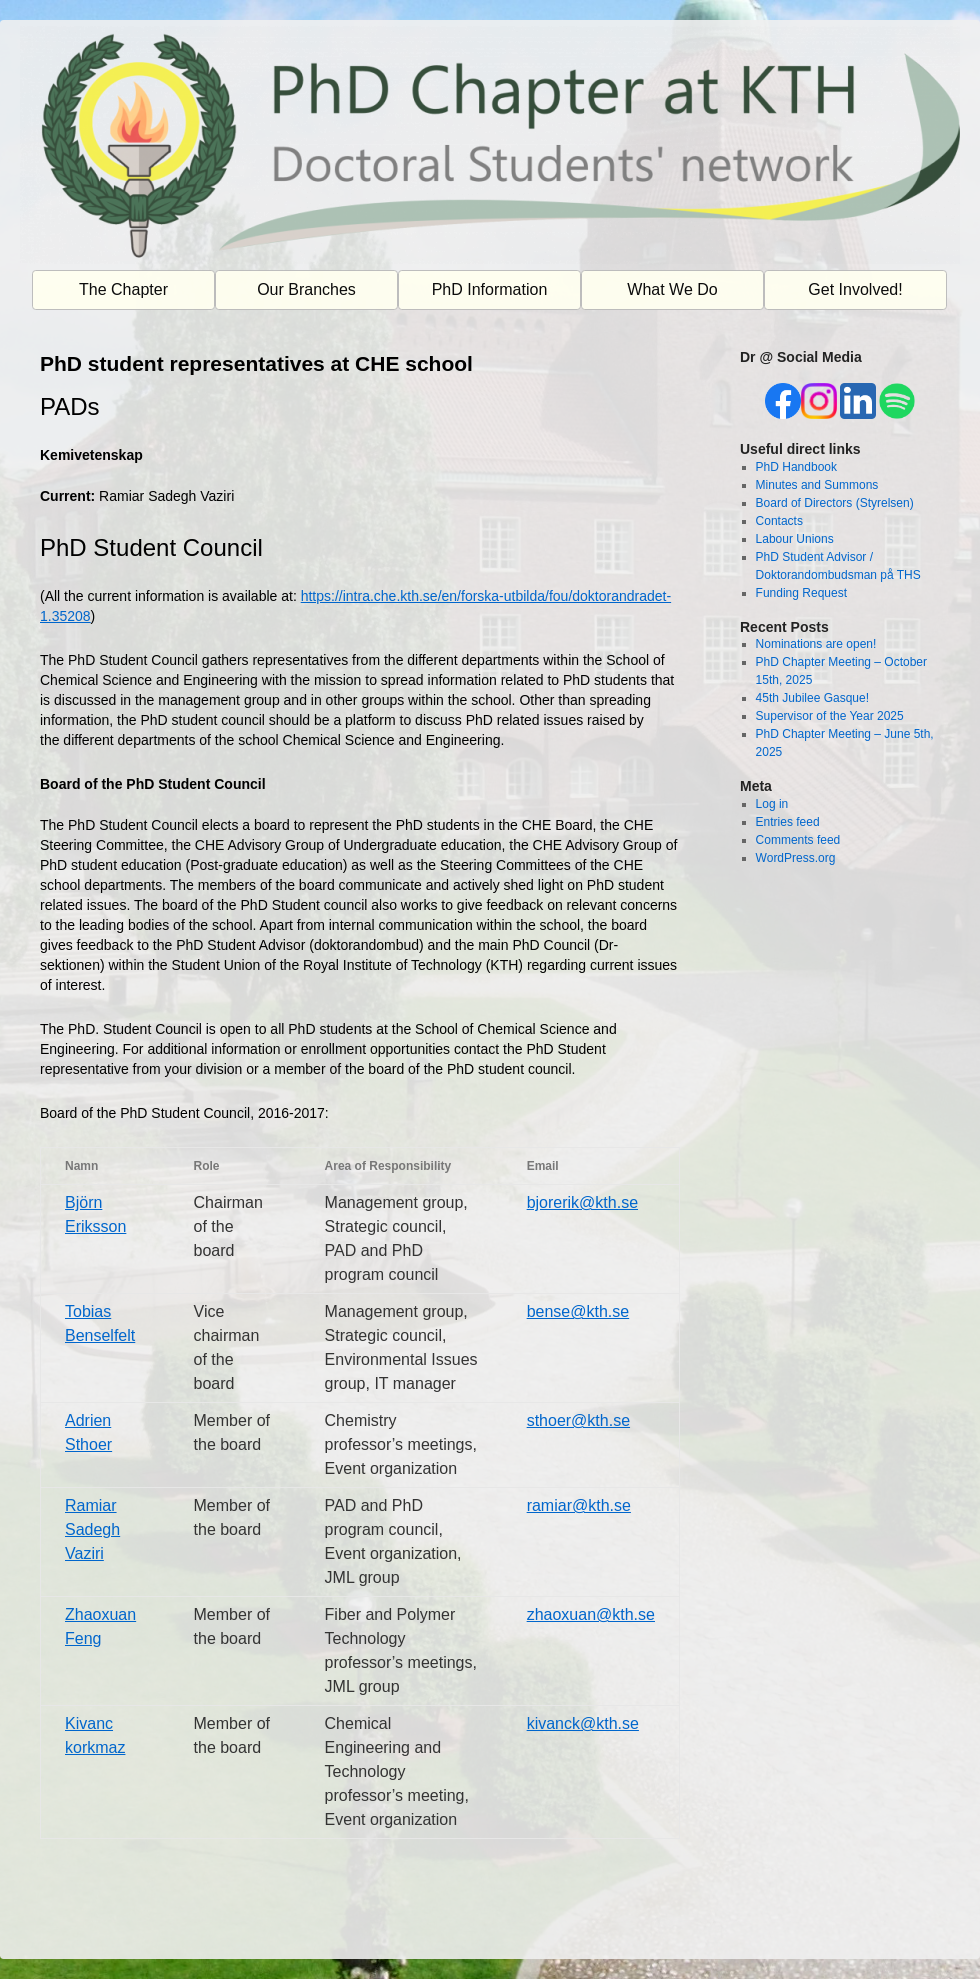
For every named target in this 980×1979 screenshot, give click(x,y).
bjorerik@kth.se (582, 1202)
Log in (772, 804)
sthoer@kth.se (578, 1420)
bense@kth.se (578, 1311)
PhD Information (490, 289)
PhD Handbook (796, 467)
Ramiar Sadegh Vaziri (92, 1529)
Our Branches (306, 289)
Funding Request (801, 593)
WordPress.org (796, 858)
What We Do (672, 289)
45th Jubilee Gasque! (812, 698)
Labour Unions (795, 539)
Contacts (779, 521)
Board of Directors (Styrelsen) (835, 503)
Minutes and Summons (817, 485)
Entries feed (788, 822)
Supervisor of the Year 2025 (830, 716)
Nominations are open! (816, 644)
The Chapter (123, 289)
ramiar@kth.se (579, 1505)
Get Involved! (855, 289)
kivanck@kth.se (583, 1723)
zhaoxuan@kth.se (591, 1614)
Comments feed (798, 840)
